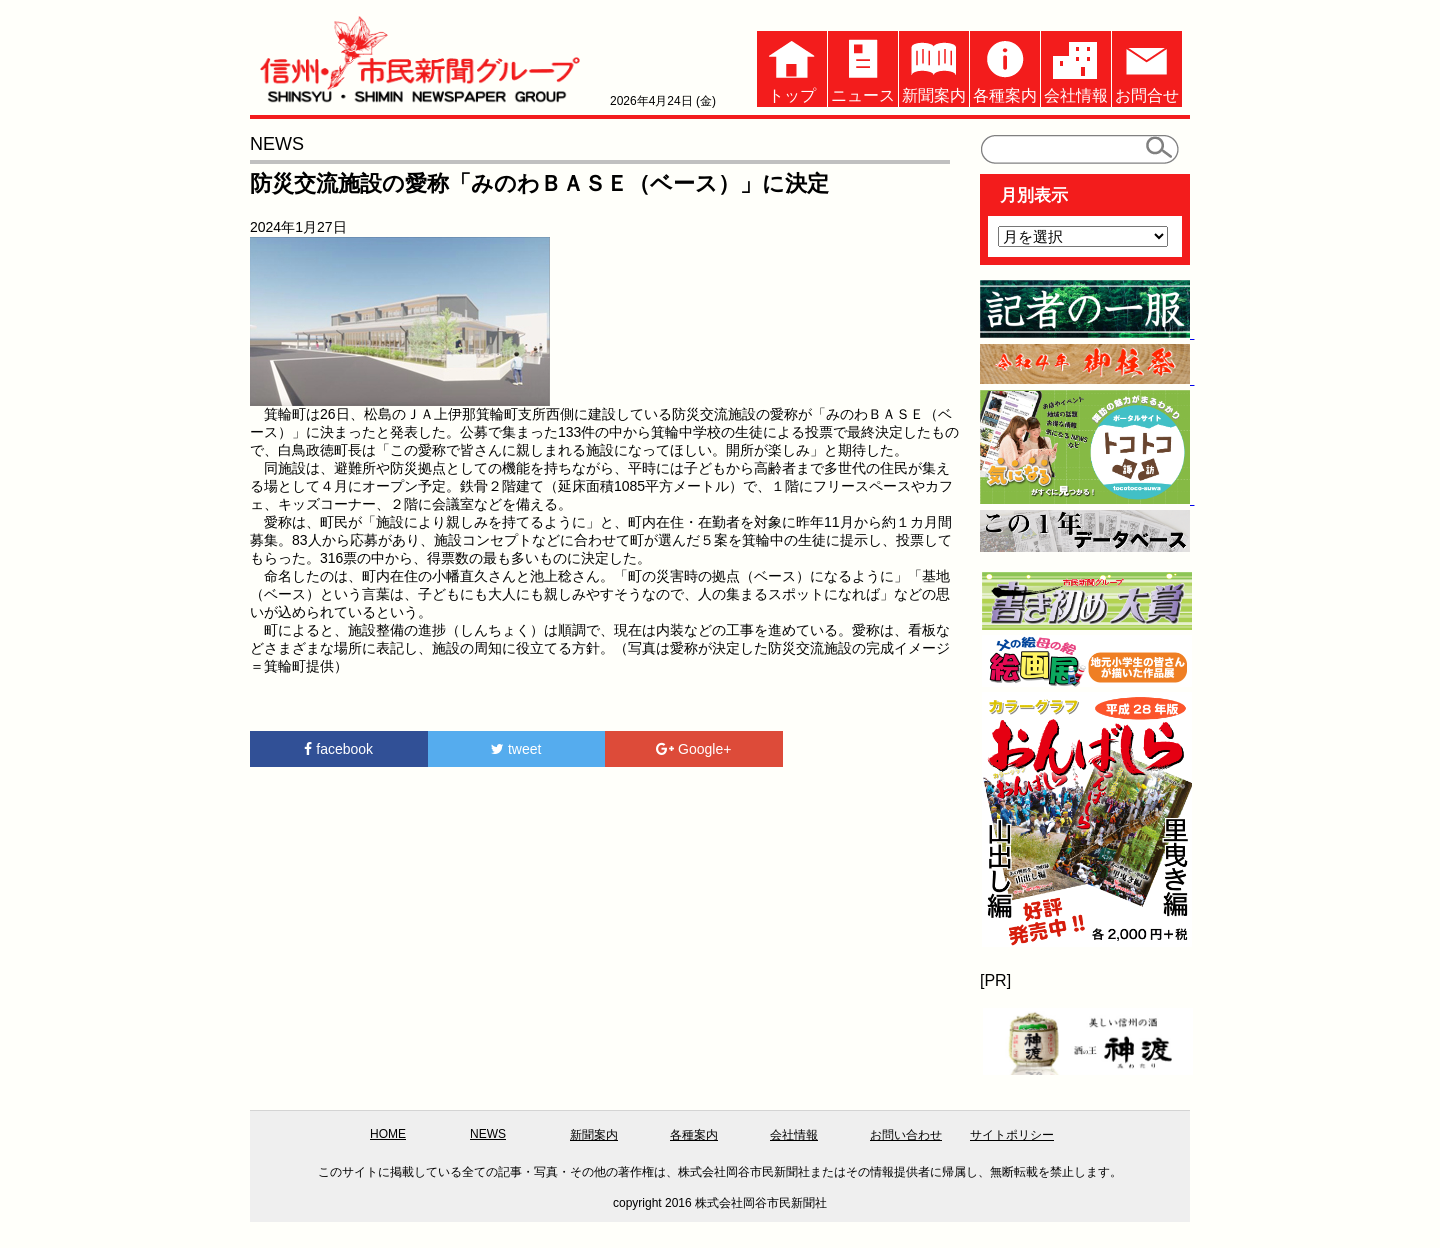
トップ (792, 67)
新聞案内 (934, 67)
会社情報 (1076, 67)
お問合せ (1147, 67)
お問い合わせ (906, 1135)
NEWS (488, 1134)
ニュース (863, 67)
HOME (388, 1134)
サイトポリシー (1012, 1135)
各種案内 (1005, 67)
